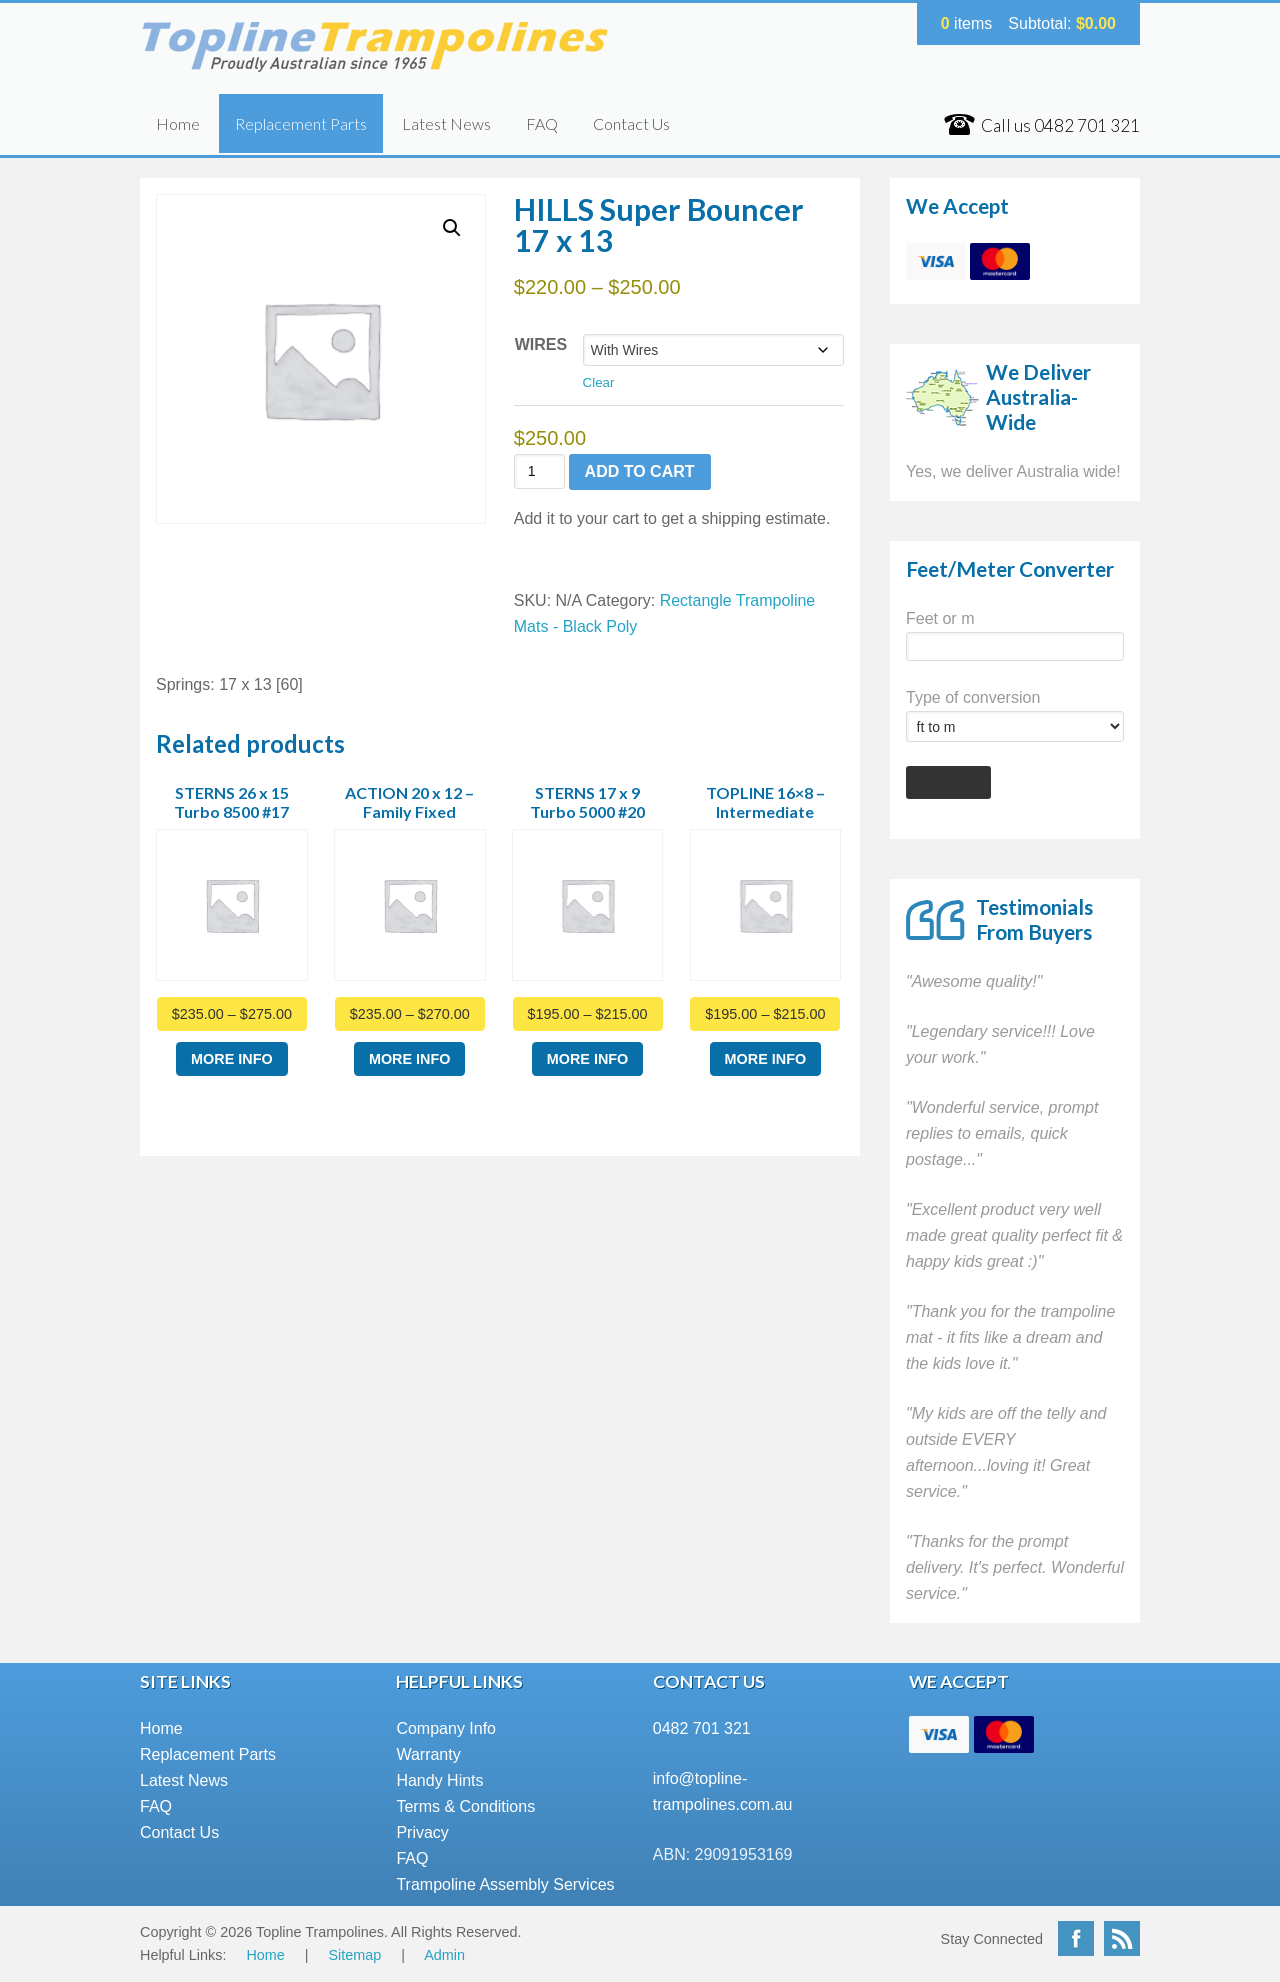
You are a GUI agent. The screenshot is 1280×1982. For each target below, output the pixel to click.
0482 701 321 (702, 1728)
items (967, 23)
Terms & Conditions (465, 1806)
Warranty (428, 1754)
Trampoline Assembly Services (505, 1884)
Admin (444, 1955)
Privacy (422, 1832)
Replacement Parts (301, 123)
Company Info (446, 1728)
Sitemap (355, 1955)
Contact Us (631, 123)
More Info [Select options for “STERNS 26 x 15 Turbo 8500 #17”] (232, 1059)
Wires (541, 344)
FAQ (542, 123)
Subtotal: (1062, 23)
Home (178, 123)
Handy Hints (439, 1780)
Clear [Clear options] (599, 382)
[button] (452, 228)
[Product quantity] (539, 471)
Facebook (1076, 1938)
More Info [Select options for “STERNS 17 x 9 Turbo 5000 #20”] (588, 1059)
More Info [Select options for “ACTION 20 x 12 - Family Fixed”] (410, 1059)
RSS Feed (1122, 1938)
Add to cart (640, 471)
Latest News (446, 123)
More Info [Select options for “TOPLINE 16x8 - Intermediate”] (766, 1059)
